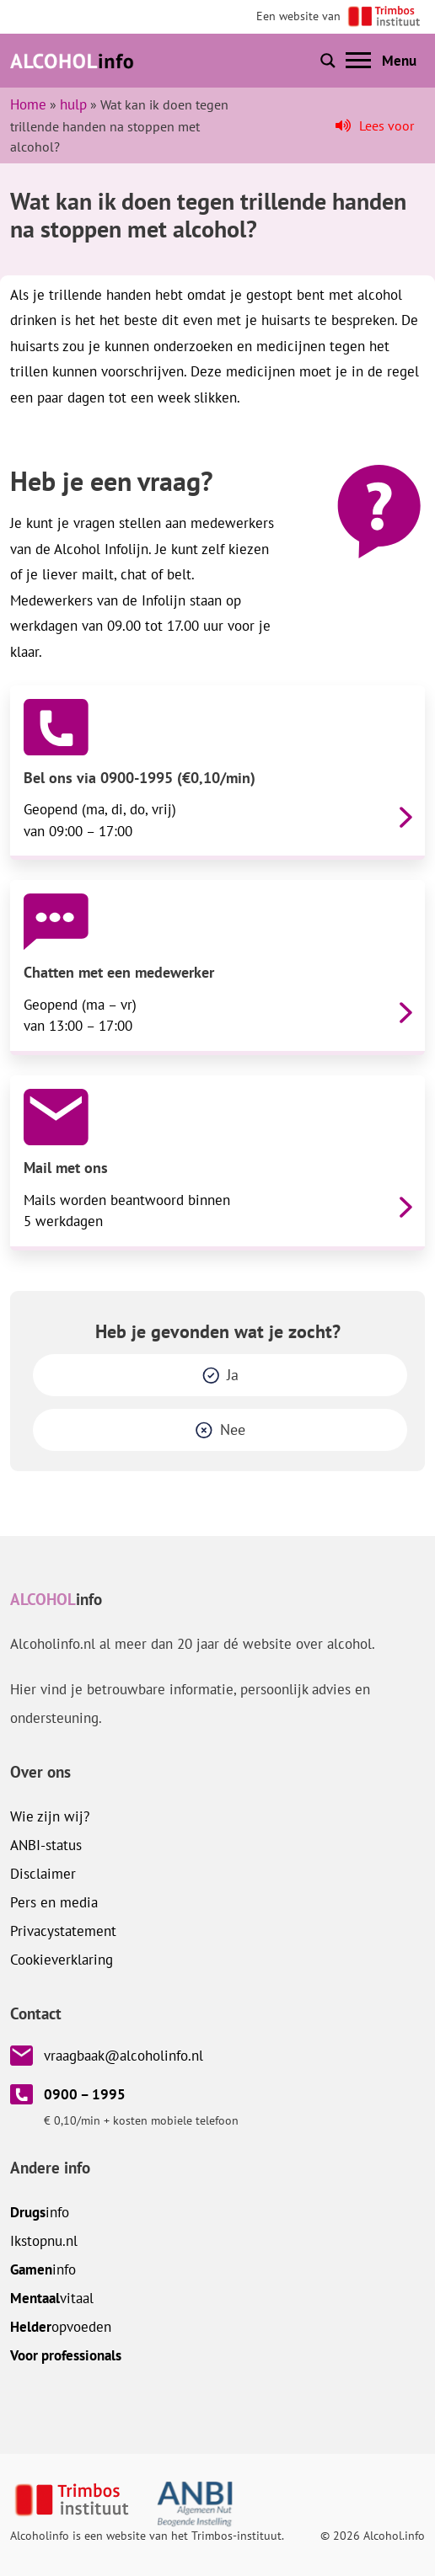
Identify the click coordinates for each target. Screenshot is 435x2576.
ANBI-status (46, 1845)
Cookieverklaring (61, 1959)
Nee (232, 1429)
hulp (73, 104)
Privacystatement (63, 1931)
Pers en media (54, 1902)
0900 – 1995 (85, 2094)
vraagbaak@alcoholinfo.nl (123, 2055)
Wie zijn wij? (49, 1816)
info (39, 2212)
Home (28, 104)
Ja (233, 1374)
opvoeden (60, 2326)
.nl (44, 2241)
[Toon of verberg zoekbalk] (328, 60)
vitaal (52, 2298)
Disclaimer (43, 1873)
